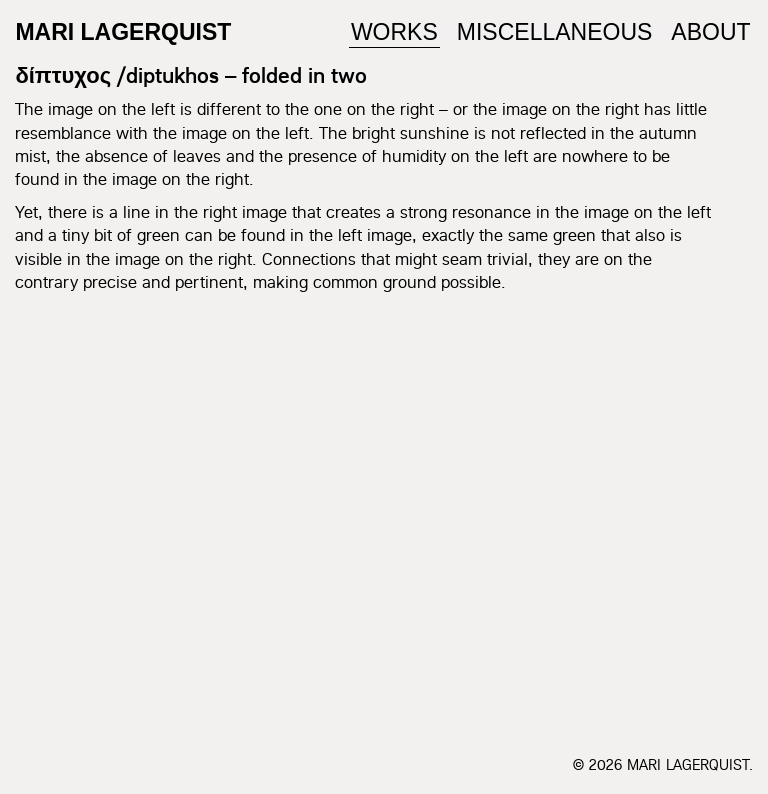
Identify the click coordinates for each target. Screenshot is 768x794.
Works (394, 32)
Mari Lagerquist (123, 32)
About (710, 32)
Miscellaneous (555, 32)
